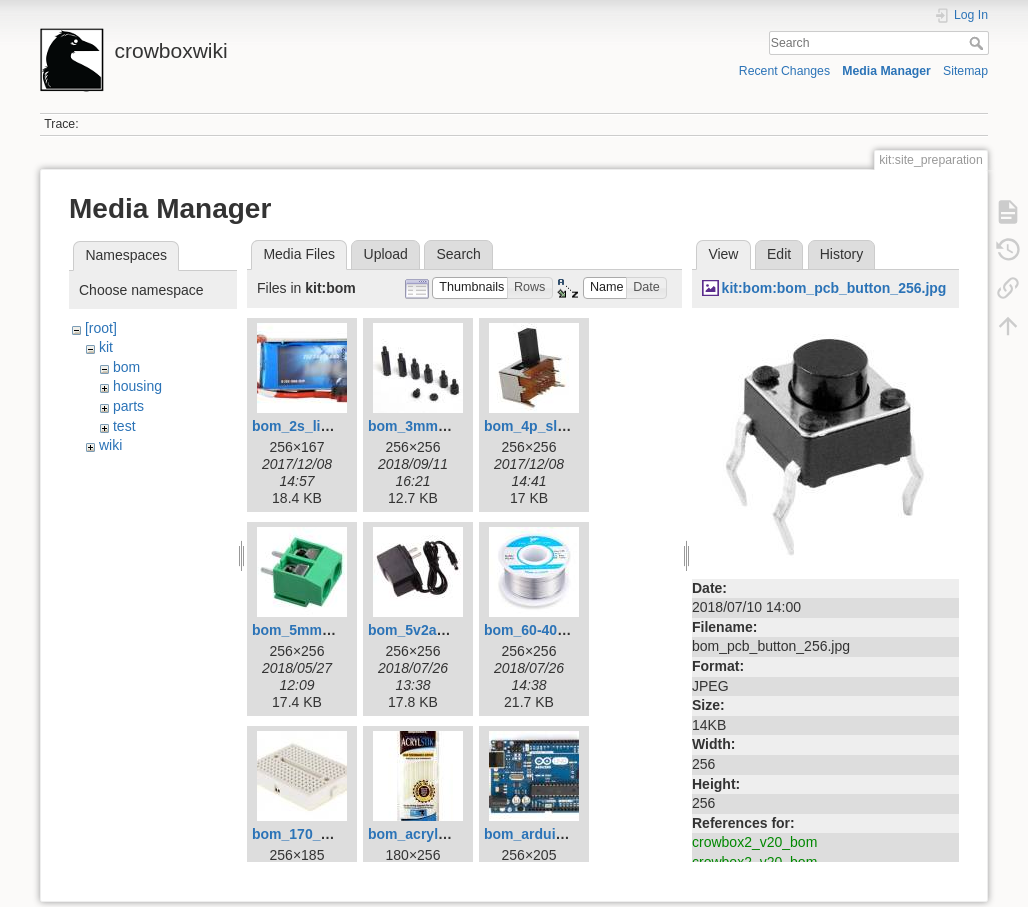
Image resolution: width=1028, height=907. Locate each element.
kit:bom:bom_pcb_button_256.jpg (834, 288)
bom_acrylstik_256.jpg (443, 834)
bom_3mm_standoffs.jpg (451, 426)
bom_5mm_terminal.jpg (330, 630)
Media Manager (886, 71)
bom (126, 367)
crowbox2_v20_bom (754, 842)
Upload (386, 254)
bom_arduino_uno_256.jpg (573, 834)
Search (978, 43)
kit (106, 347)
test (124, 426)
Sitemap (965, 71)
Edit (779, 254)
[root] (101, 328)
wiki (110, 445)
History (842, 254)
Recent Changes (784, 71)
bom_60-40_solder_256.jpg (573, 630)
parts (128, 406)
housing (137, 386)
